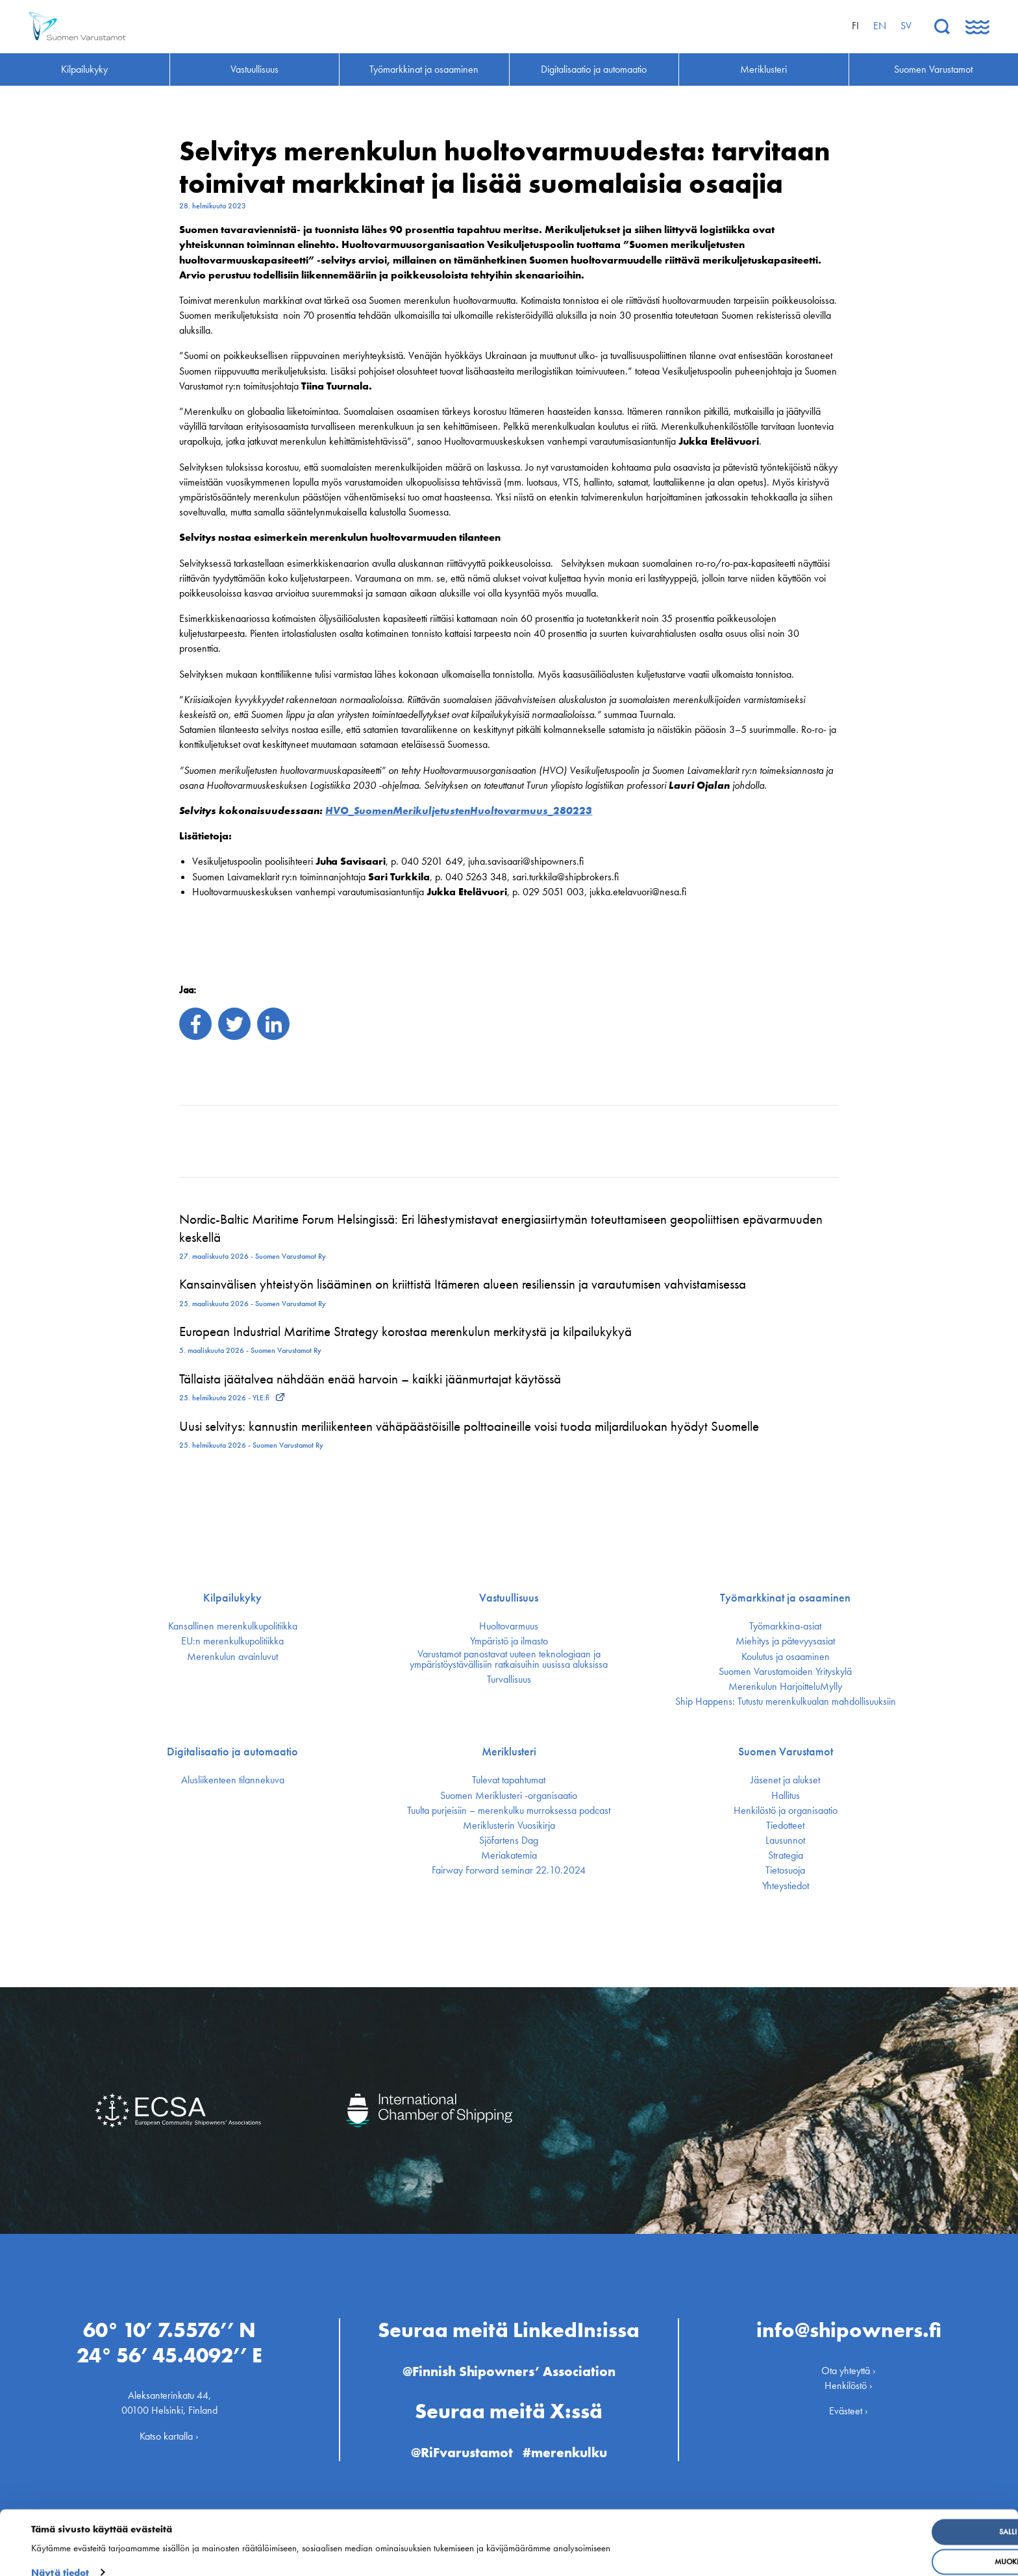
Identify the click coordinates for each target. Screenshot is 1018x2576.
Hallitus (785, 1795)
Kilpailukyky (232, 1598)
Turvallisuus (509, 1679)
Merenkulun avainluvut (232, 1657)
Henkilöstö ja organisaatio (786, 1810)
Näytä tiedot (60, 2556)
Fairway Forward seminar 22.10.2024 (509, 1870)
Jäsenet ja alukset (785, 1780)
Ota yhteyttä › (848, 2366)
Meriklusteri (509, 1751)
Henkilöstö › (849, 2381)
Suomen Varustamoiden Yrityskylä (785, 1671)
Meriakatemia (509, 1855)
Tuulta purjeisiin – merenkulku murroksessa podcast (508, 1810)
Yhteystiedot (785, 1886)
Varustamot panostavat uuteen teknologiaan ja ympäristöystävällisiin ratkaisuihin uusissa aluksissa (509, 1659)
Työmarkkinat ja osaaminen (785, 1598)
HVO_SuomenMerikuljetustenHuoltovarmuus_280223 (458, 810)
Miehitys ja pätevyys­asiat (785, 1641)
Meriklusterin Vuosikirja (509, 1825)
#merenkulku (567, 2447)
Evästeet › (848, 2407)
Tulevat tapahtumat (508, 1780)
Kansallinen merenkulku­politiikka (232, 1626)
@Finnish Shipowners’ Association (509, 2366)
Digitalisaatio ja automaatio (232, 1751)
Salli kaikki (912, 2516)
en (879, 25)
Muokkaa (912, 2546)
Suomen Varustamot (785, 1751)
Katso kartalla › (169, 2431)
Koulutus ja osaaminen (785, 1657)
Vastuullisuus (508, 1598)
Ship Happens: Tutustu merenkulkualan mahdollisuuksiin (785, 1701)
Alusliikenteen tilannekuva (232, 1780)
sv (906, 25)
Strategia (785, 1855)
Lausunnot (785, 1840)
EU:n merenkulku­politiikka (232, 1641)
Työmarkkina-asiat (785, 1626)
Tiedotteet (785, 1825)
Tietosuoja (785, 1870)
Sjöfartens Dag (508, 1840)
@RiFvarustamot (460, 2447)
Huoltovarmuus (508, 1626)
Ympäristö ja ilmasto (509, 1641)
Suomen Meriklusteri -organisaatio (508, 1795)
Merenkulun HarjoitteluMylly (785, 1686)
